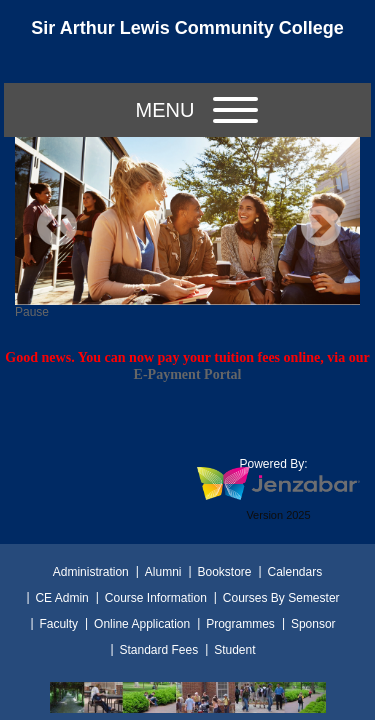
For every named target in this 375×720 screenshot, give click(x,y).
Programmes (240, 624)
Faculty (58, 624)
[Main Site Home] (188, 34)
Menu (197, 110)
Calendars (295, 572)
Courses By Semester (281, 598)
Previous (57, 226)
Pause (32, 312)
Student (234, 650)
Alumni (163, 572)
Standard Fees (158, 650)
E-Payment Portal (188, 374)
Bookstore (224, 572)
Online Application (142, 624)
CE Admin (61, 598)
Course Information (156, 598)
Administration (91, 572)
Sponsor (313, 624)
